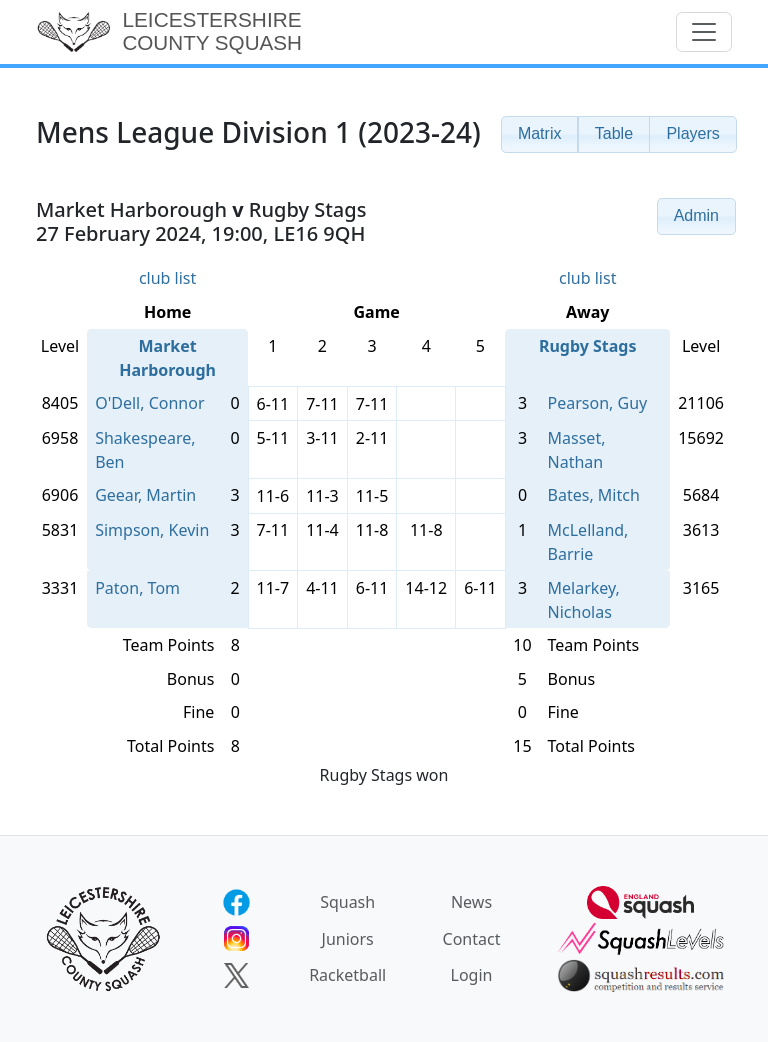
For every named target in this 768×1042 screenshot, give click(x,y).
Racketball (347, 975)
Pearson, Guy (598, 403)
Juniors (348, 939)
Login (472, 975)
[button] (540, 134)
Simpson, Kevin (152, 530)
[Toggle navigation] (704, 32)
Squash (347, 902)
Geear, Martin (145, 495)
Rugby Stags (588, 346)
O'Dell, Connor (149, 403)
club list (167, 278)
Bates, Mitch (594, 495)
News (471, 902)
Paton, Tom (137, 588)
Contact (472, 939)
